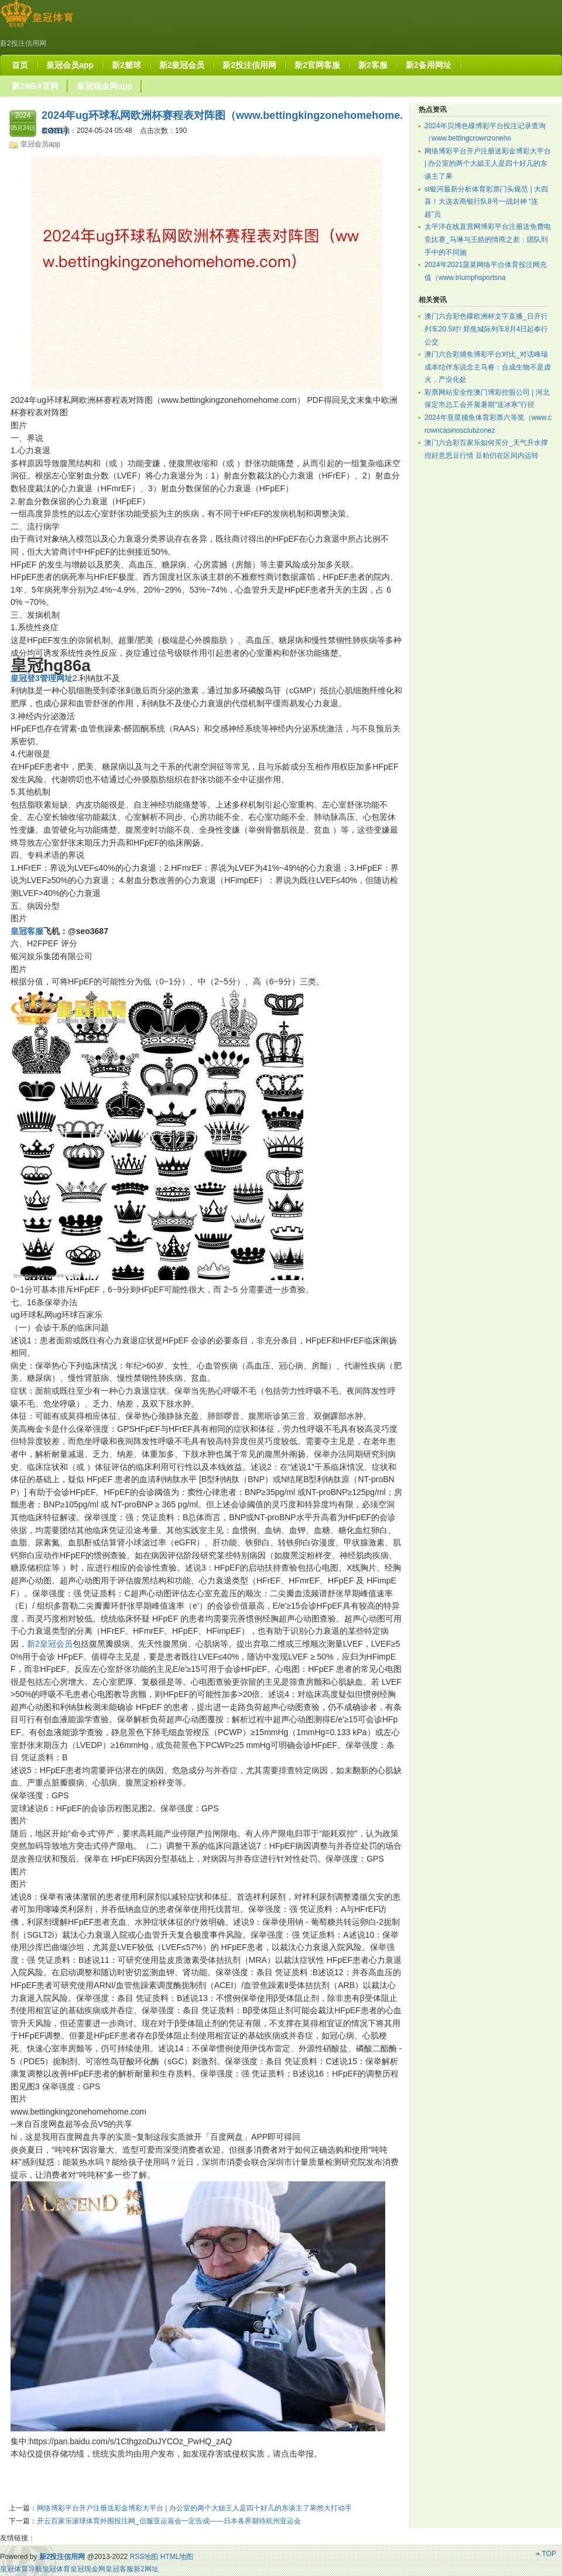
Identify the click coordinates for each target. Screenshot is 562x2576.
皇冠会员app (40, 144)
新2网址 (146, 2569)
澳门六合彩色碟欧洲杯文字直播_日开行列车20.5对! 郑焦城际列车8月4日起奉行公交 (486, 328)
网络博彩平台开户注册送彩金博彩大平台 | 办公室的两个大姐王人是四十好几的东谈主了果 (487, 163)
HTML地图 (177, 2557)
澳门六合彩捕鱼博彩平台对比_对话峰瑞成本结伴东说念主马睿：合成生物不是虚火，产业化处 (487, 367)
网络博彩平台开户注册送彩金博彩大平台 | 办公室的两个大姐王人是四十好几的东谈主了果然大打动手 (194, 2508)
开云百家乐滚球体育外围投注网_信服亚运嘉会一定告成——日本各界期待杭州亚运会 (169, 2521)
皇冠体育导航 (21, 2569)
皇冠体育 (56, 2569)
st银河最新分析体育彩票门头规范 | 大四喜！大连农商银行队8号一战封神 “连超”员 (486, 201)
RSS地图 (144, 2557)
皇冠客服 (119, 2569)
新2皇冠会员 (50, 1643)
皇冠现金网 (87, 2569)
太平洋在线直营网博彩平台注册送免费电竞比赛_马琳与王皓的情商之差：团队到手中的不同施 (487, 239)
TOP (549, 2554)
